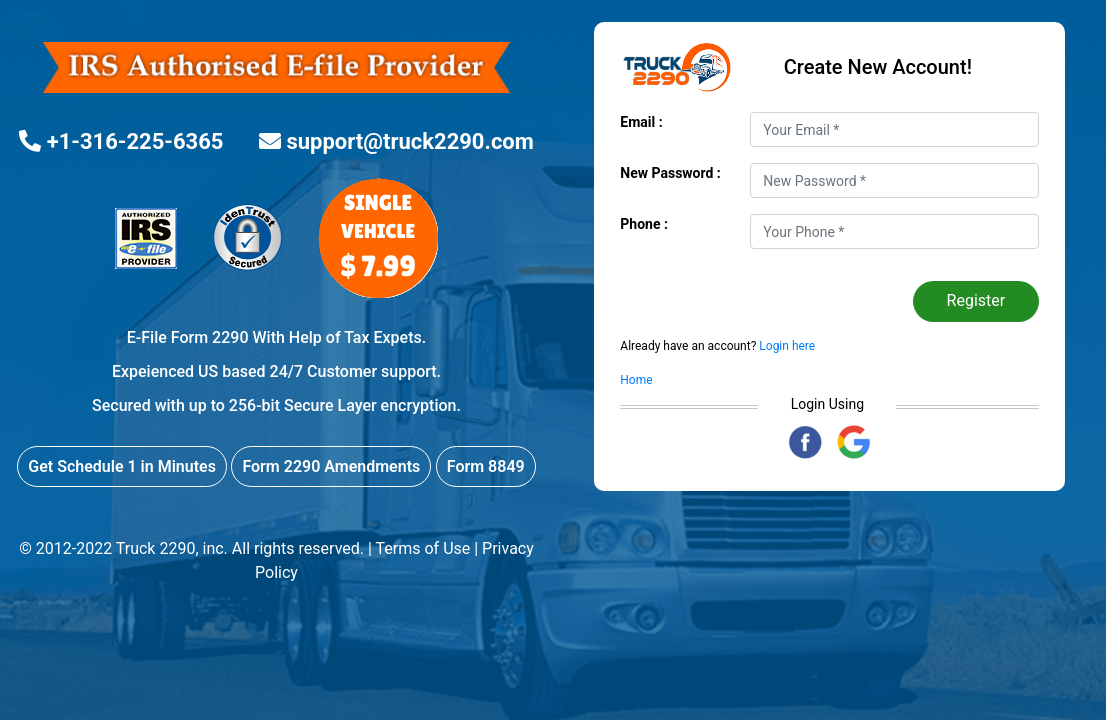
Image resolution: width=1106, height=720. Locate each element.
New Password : (670, 173)
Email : (641, 122)
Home (636, 380)
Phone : (644, 224)
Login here (785, 346)
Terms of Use (423, 548)
